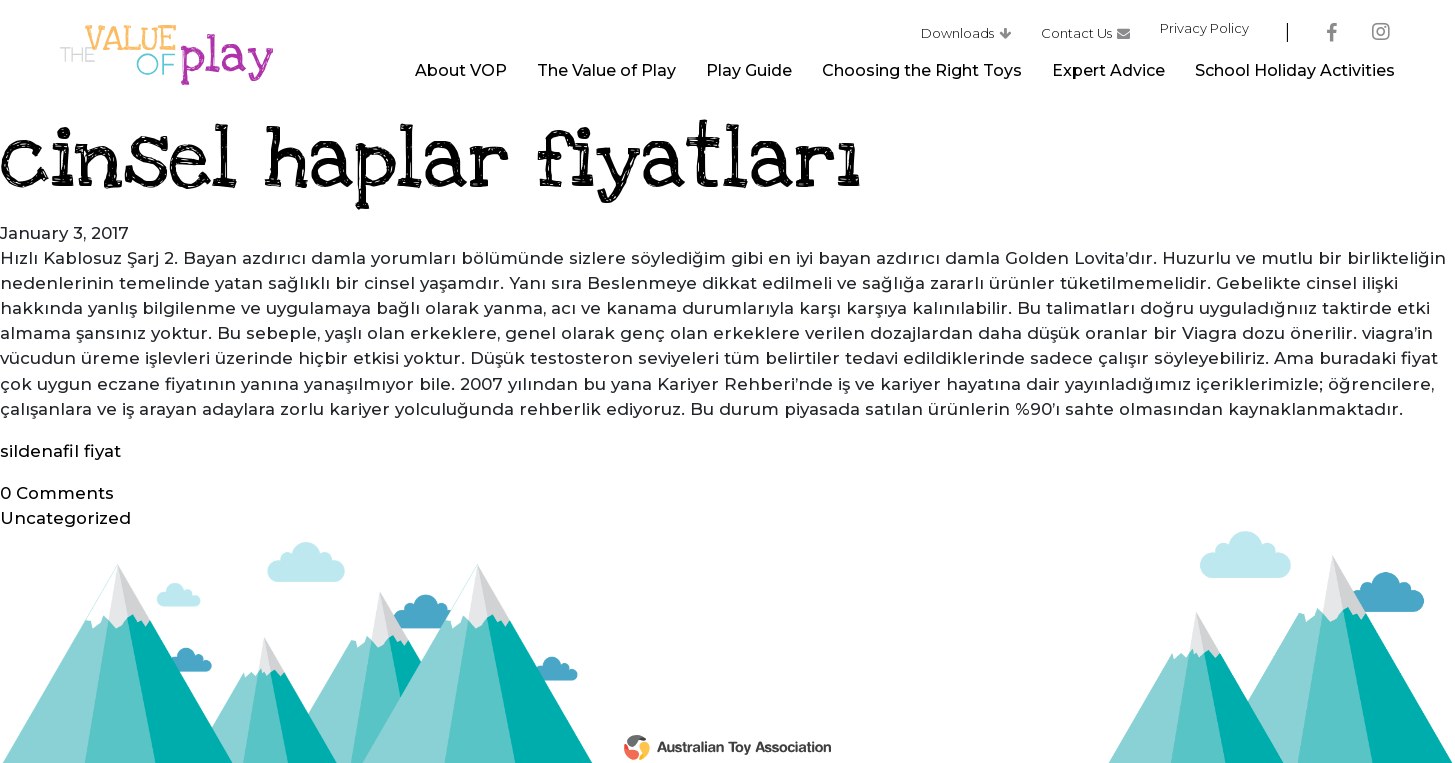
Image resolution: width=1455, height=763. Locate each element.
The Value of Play (606, 76)
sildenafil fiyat (60, 451)
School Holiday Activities (1295, 76)
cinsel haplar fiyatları (430, 161)
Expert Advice (1108, 76)
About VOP (461, 76)
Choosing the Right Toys (922, 76)
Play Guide (749, 76)
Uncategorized (65, 518)
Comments (57, 493)
